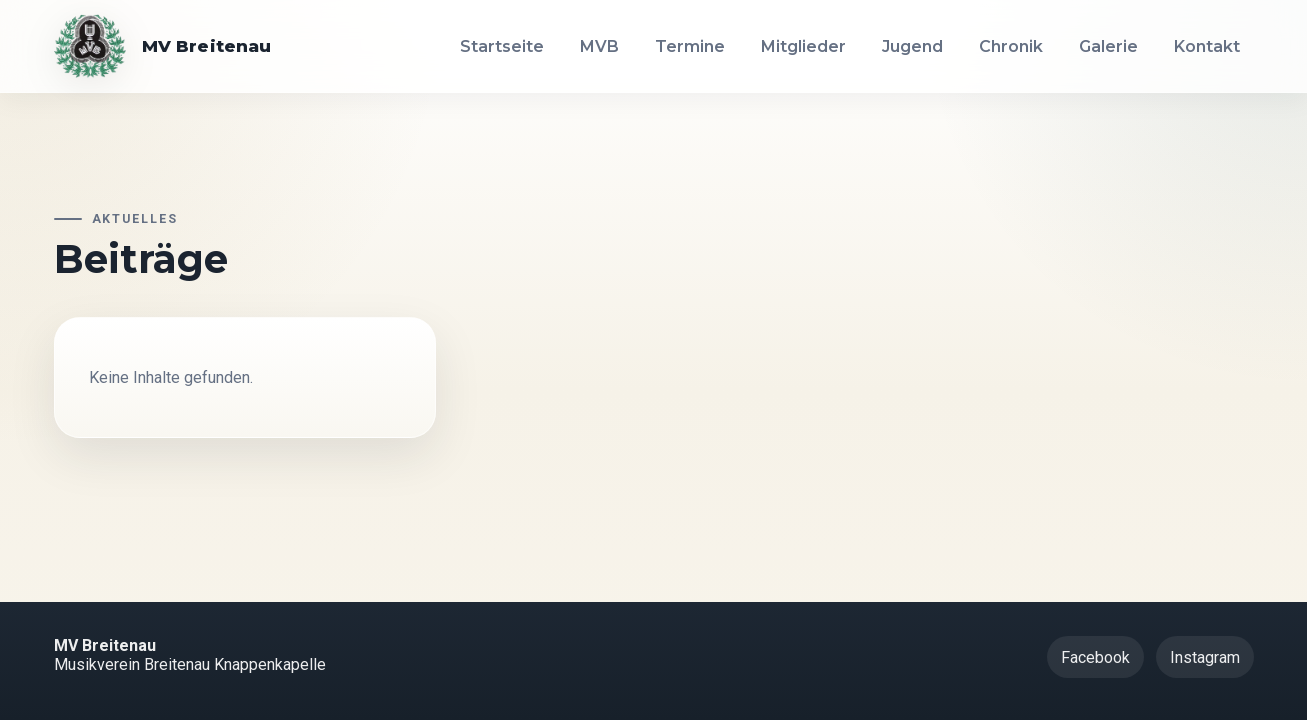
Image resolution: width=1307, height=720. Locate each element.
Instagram (1205, 657)
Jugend (912, 46)
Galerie (1108, 46)
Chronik (1011, 46)
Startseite (502, 46)
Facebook (1095, 657)
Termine (690, 46)
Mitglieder (803, 46)
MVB (599, 46)
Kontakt (1207, 46)
